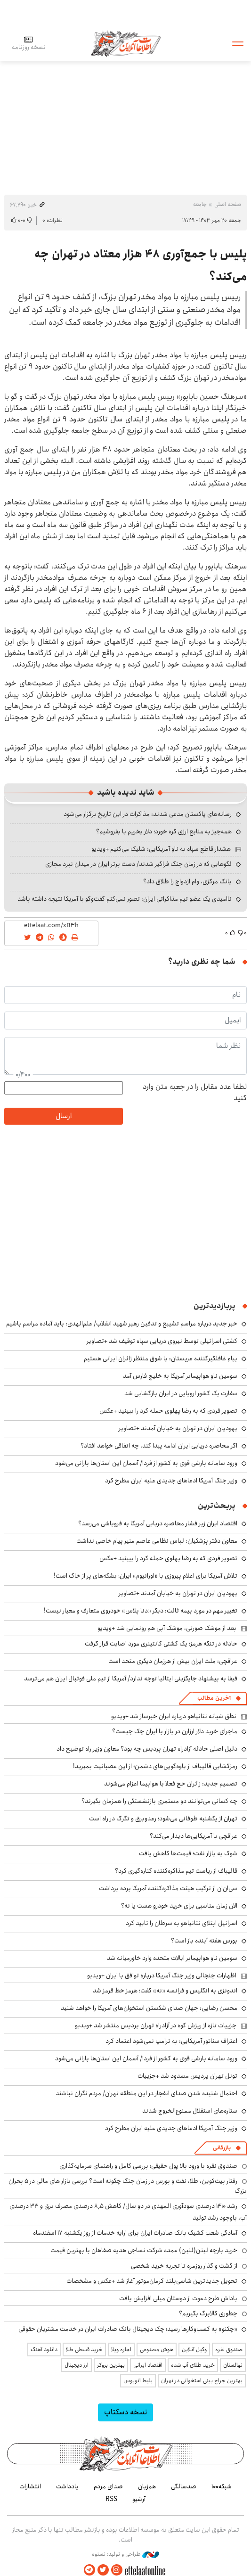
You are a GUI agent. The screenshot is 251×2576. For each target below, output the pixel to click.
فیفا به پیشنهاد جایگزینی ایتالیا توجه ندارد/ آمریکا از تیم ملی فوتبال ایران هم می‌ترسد (130, 1678)
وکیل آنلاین (194, 2349)
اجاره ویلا (121, 2349)
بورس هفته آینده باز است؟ (204, 1940)
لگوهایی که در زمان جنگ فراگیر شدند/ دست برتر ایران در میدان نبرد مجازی (138, 864)
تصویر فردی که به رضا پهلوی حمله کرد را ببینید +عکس (168, 1411)
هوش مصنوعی (156, 2349)
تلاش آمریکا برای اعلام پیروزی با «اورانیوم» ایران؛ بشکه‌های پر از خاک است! (145, 1576)
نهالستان (233, 2365)
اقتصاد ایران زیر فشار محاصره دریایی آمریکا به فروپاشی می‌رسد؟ (157, 1523)
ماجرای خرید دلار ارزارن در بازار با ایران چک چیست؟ (174, 1731)
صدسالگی (183, 2486)
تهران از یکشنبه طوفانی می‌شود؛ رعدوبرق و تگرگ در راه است (163, 1818)
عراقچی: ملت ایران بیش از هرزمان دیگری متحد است (172, 1661)
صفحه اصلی (227, 204)
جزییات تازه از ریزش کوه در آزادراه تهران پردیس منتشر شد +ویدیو (155, 2025)
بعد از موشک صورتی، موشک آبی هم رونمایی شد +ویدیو (166, 1628)
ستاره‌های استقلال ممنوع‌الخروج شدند (189, 2111)
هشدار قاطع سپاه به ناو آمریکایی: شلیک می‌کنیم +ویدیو (161, 849)
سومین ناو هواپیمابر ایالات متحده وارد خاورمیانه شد (172, 1958)
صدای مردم (108, 2486)
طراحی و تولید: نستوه (125, 2554)
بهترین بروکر (111, 2365)
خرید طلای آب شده (193, 2365)
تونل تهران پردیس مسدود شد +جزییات (187, 2076)
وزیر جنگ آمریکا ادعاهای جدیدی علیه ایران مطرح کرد (171, 1480)
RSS (111, 2499)
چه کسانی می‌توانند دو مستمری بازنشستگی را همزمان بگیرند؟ (159, 1801)
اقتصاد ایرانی (147, 2365)
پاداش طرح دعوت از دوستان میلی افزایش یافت (178, 2298)
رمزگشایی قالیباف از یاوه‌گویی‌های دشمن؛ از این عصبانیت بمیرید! (155, 1766)
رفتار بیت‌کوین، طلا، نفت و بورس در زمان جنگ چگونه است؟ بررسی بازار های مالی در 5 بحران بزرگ (127, 2186)
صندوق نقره (229, 2349)
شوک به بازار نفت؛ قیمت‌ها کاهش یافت (188, 1853)
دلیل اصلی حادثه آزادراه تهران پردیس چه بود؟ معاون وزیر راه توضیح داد (147, 1749)
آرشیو (139, 2499)
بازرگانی (222, 2147)
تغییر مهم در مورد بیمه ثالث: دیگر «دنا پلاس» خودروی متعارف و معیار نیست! (140, 1610)
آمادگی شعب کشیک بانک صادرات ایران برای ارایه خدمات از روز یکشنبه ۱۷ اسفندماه (135, 2233)
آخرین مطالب (214, 1698)
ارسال (64, 1116)
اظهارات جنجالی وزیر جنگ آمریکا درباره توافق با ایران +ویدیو (161, 1975)
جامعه (200, 204)
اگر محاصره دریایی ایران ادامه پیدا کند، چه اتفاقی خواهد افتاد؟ (159, 1445)
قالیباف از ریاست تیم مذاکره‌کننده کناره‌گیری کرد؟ (176, 1871)
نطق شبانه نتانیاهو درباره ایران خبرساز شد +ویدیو (173, 1716)
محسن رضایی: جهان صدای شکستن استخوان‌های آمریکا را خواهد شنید (149, 2008)
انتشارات (30, 2486)
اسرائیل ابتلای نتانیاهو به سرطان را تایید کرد (181, 1923)
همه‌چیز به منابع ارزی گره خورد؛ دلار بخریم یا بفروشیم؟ (164, 831)
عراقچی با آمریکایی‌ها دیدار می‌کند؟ (193, 1836)
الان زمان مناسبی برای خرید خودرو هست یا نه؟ (179, 1906)
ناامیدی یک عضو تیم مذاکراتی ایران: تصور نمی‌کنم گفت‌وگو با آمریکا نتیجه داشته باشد (124, 899)
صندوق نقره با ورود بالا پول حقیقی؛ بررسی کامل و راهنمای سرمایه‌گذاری (148, 2166)
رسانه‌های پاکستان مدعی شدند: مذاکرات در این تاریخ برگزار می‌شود (148, 814)
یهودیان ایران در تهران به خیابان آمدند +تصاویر (178, 1428)
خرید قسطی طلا (84, 2349)
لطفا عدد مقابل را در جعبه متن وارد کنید (195, 1092)
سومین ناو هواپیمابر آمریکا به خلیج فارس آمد (180, 1376)
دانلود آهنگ (44, 2349)
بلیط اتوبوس (138, 2380)
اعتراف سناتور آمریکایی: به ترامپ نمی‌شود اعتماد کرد (171, 2041)
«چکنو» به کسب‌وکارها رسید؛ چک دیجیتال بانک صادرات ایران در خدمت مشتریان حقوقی (127, 2329)
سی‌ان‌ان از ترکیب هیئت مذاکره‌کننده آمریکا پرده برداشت (168, 1888)
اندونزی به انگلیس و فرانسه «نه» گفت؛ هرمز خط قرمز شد (165, 1990)
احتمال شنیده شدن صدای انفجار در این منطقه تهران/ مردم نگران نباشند (146, 2093)
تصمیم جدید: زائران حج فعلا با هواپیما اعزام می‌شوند (170, 1783)
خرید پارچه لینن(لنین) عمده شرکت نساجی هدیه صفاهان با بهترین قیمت (143, 2250)
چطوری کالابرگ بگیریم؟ (208, 2313)
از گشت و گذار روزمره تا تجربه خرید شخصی (184, 2266)
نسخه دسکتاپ (125, 2412)
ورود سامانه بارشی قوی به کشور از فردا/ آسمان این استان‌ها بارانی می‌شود (146, 1463)
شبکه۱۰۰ (221, 2486)
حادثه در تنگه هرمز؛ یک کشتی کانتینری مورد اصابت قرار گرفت (161, 1643)
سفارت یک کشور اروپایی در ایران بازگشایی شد (180, 1393)
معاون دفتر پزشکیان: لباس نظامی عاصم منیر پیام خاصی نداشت (156, 1541)
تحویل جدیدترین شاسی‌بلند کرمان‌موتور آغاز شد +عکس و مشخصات (151, 2281)
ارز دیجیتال (77, 2365)
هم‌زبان (147, 2486)
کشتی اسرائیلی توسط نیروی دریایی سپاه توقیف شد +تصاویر (162, 1341)
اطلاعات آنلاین (125, 43)
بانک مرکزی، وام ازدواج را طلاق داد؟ (187, 881)
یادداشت (67, 2486)
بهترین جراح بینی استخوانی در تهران (202, 2380)
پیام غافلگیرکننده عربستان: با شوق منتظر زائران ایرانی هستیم (160, 1358)
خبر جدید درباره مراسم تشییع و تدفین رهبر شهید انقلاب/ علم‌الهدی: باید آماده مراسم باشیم (121, 1323)
